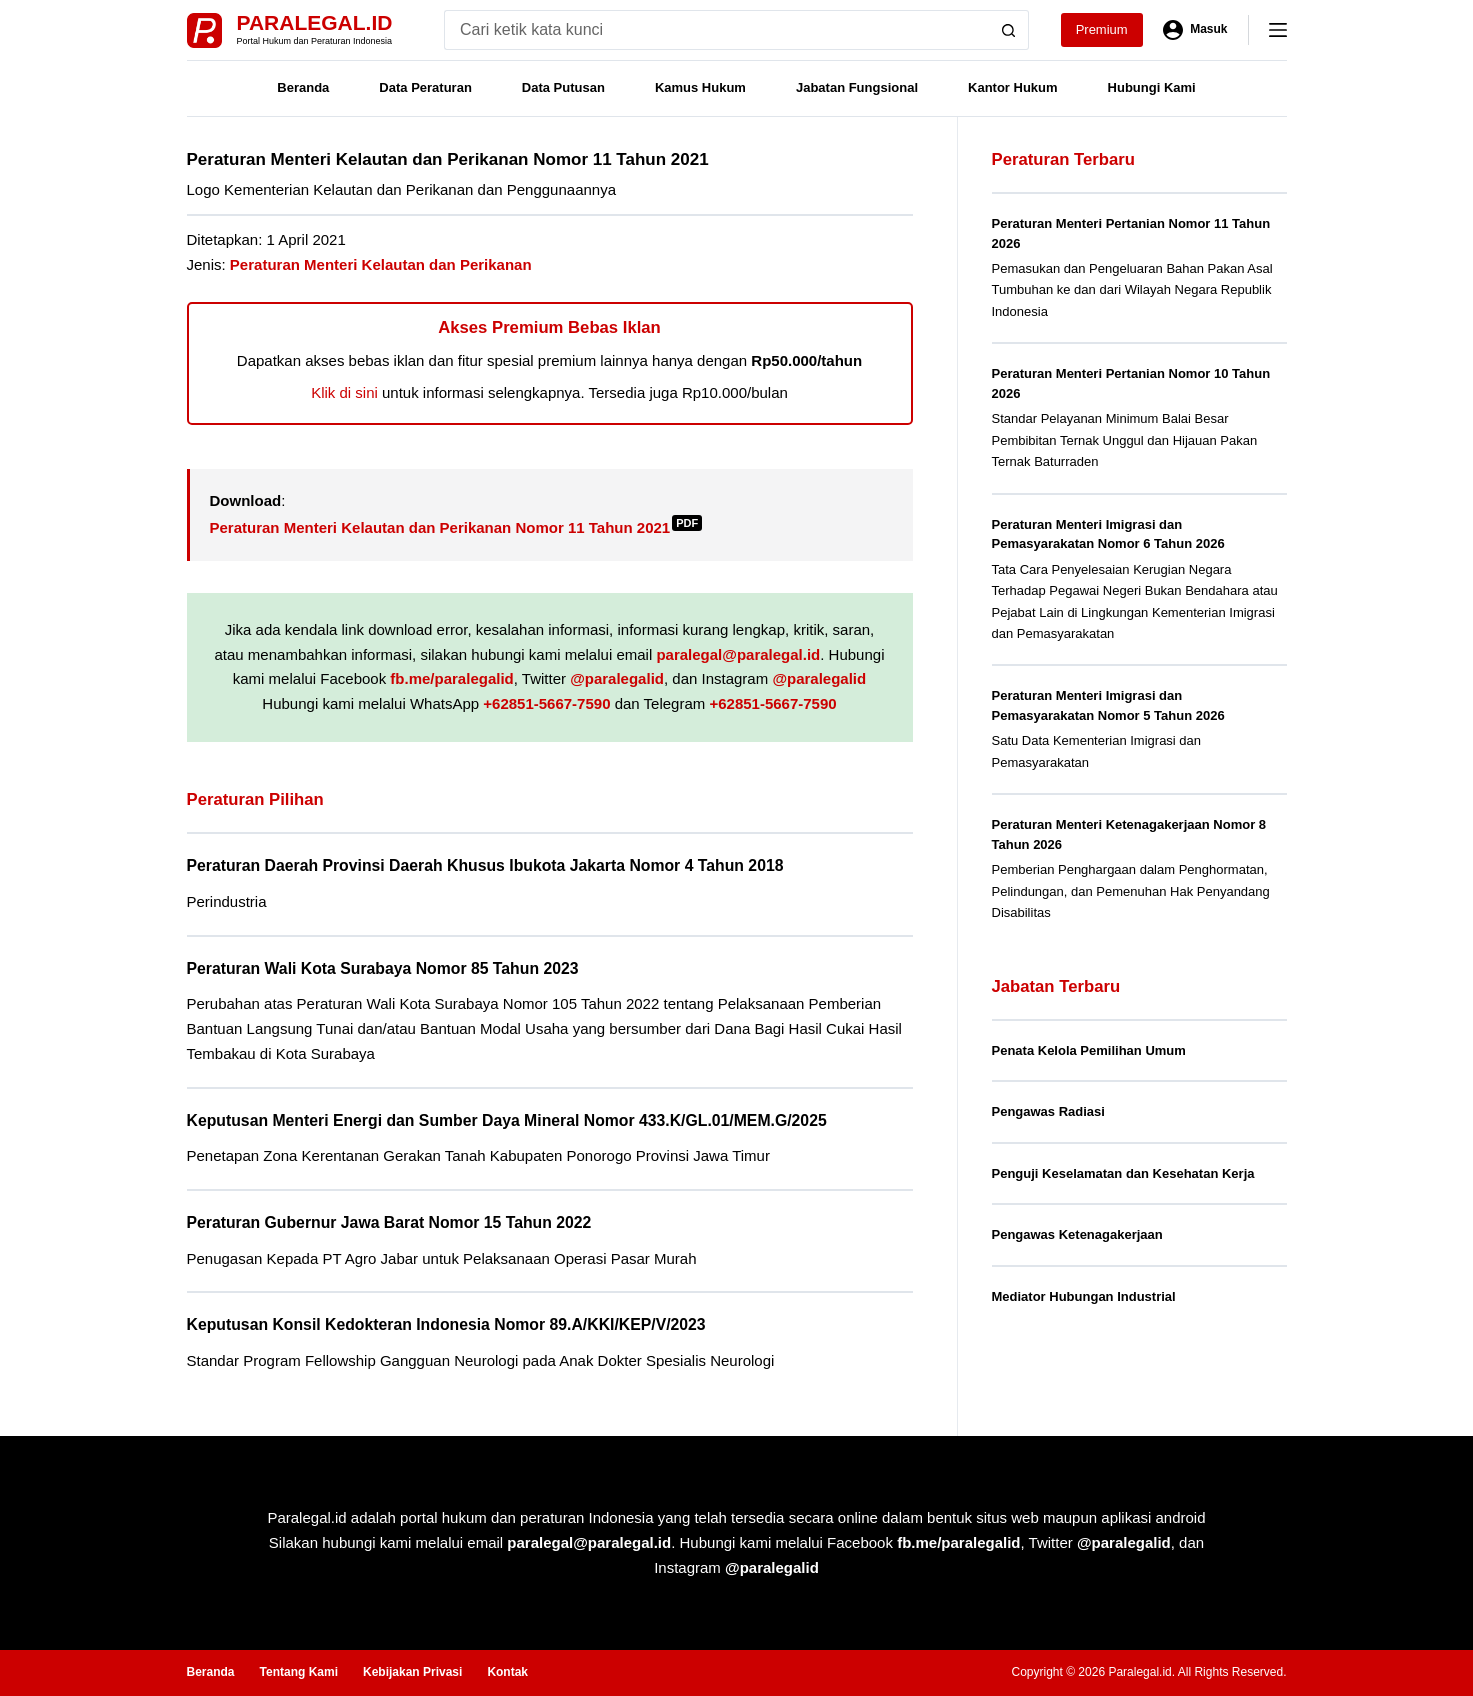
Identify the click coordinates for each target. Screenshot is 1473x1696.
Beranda (303, 87)
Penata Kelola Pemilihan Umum (1089, 1050)
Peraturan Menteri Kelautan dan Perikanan (381, 264)
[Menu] (1278, 30)
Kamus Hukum (700, 87)
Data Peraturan (425, 87)
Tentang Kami (299, 1672)
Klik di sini (344, 392)
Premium (1102, 29)
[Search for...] (716, 30)
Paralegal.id (315, 22)
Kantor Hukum (1013, 87)
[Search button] (1009, 30)
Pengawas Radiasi (1048, 1111)
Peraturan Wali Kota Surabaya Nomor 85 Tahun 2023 (383, 968)
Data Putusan (563, 87)
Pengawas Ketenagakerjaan (1077, 1234)
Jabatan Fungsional (857, 87)
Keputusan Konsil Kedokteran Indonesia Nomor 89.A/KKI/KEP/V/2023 (446, 1324)
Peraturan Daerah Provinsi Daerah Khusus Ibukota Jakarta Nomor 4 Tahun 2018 (485, 865)
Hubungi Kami (1152, 87)
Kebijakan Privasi (412, 1672)
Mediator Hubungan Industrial (1084, 1296)
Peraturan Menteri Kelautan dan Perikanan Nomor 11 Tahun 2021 (456, 527)
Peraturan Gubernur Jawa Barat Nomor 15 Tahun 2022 (389, 1222)
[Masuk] (1195, 30)
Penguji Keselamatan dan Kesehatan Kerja (1123, 1173)
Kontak (507, 1672)
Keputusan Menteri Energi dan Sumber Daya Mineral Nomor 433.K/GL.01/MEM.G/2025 (507, 1120)
